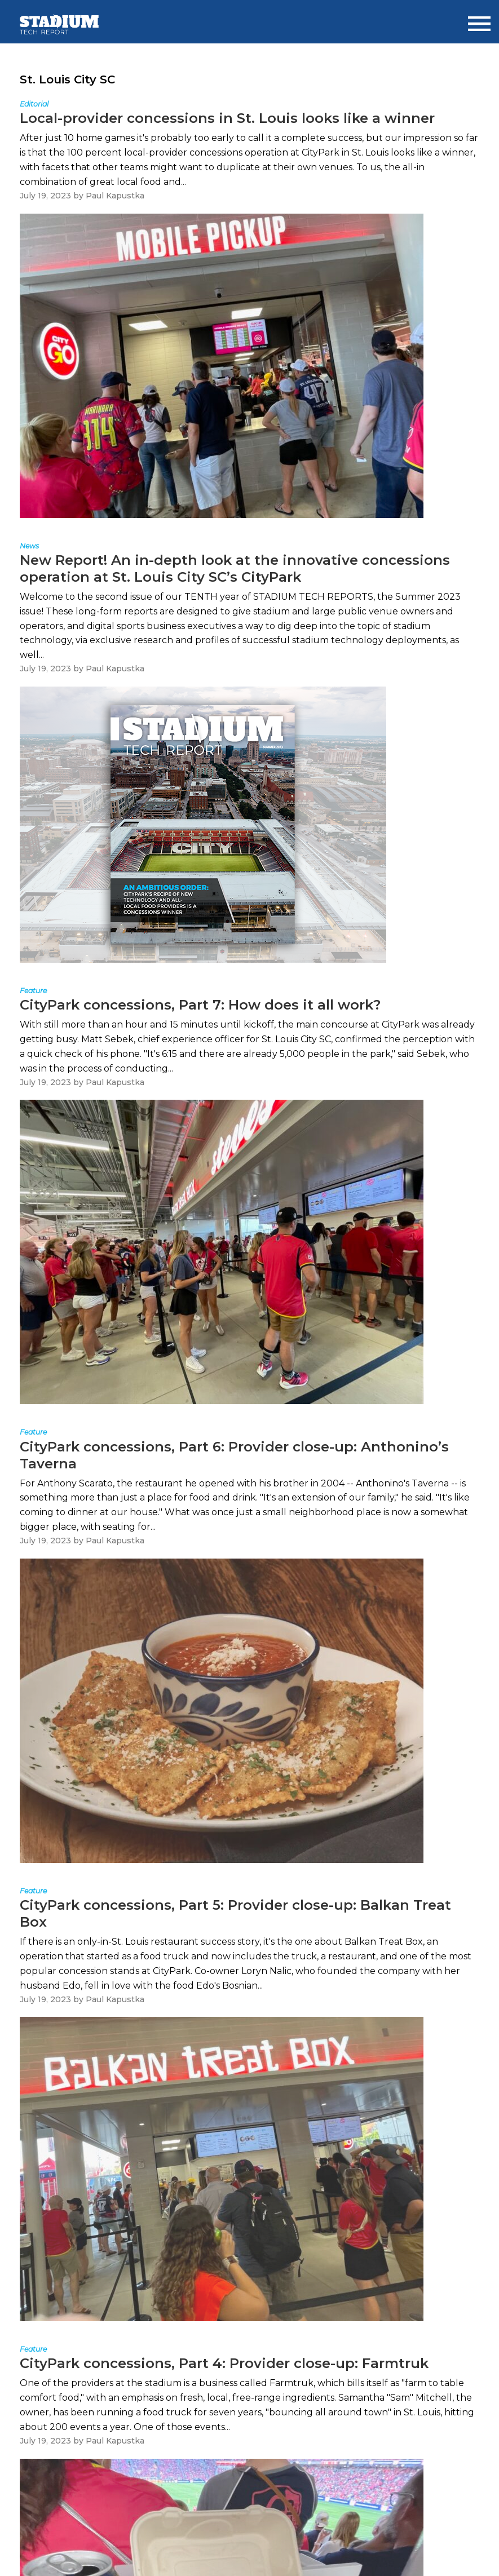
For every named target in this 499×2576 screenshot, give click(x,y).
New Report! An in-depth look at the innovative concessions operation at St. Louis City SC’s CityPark (235, 568)
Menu (479, 19)
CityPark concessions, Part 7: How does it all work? (200, 1005)
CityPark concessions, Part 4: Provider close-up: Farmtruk (224, 2363)
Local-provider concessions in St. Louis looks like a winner (227, 118)
